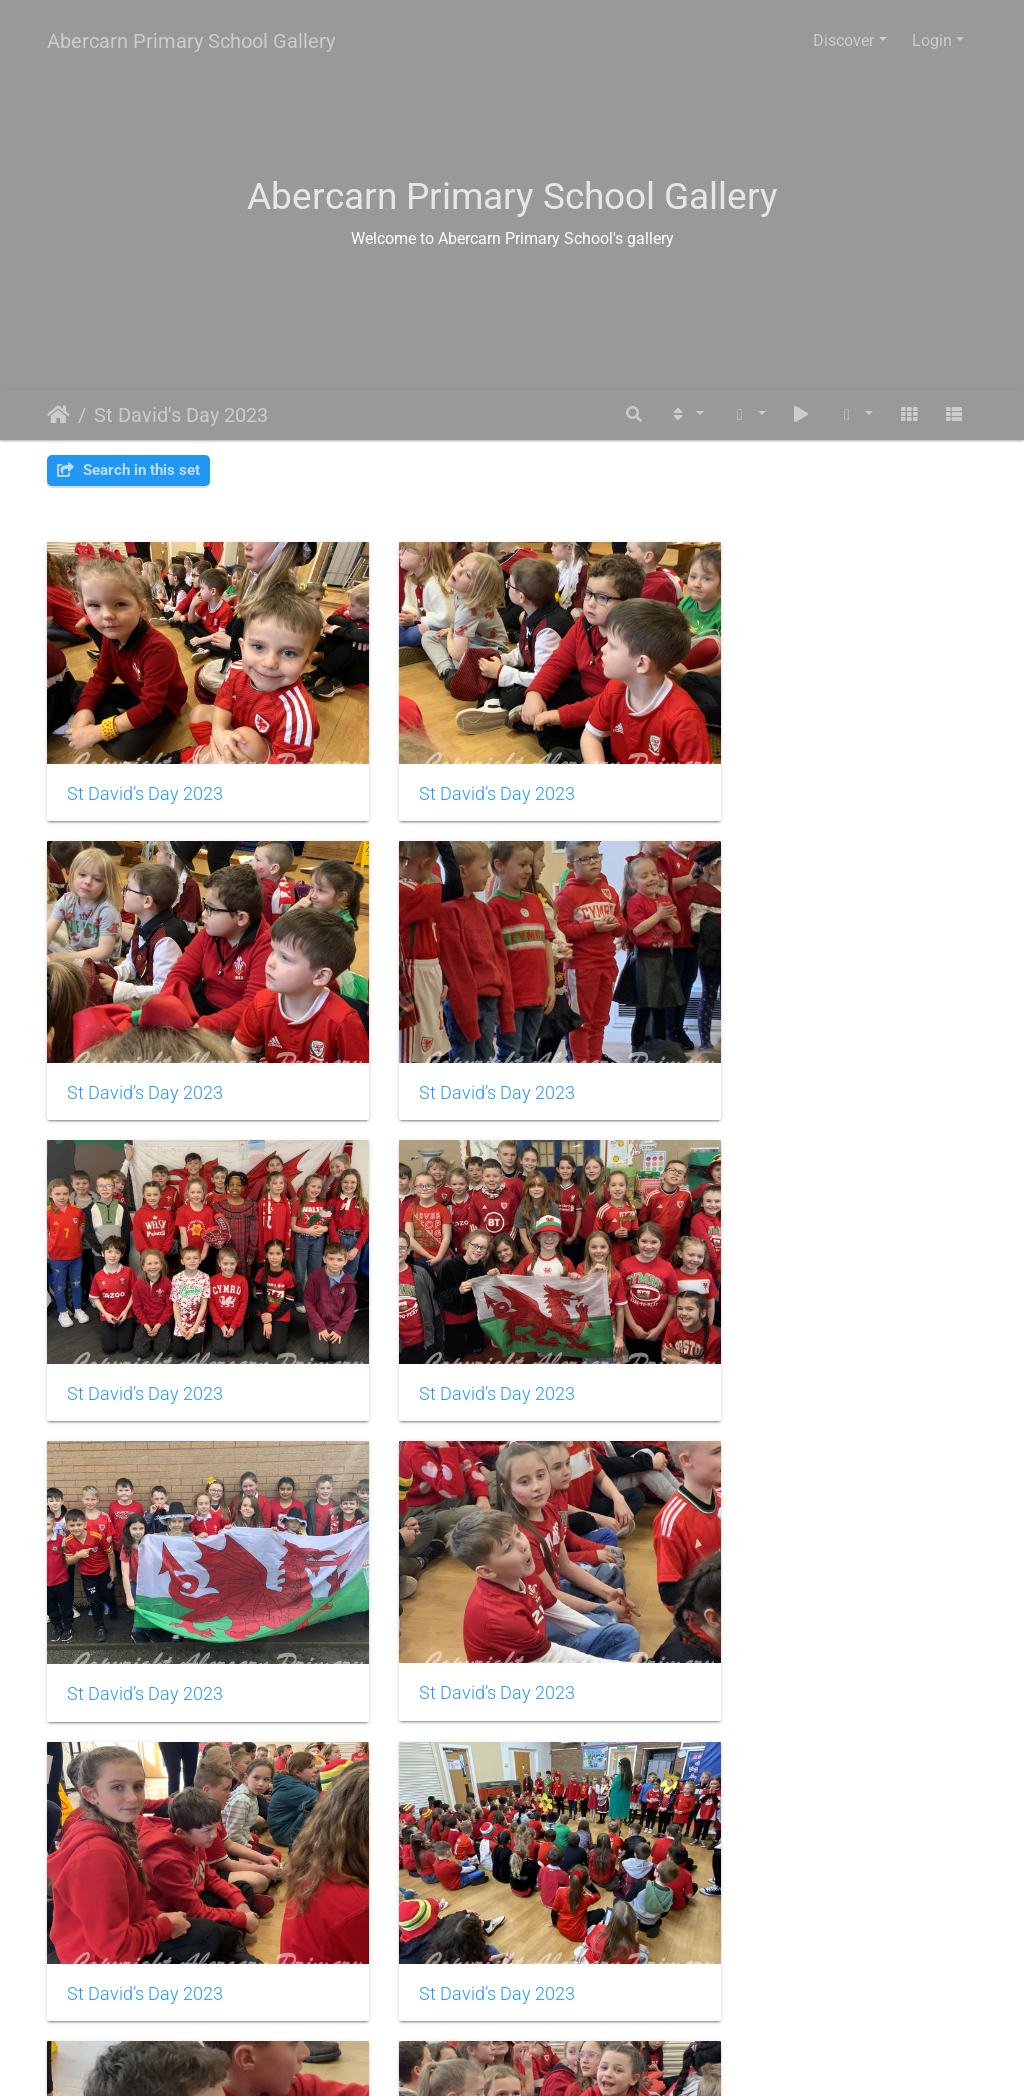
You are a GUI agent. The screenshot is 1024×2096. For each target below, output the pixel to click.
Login (932, 40)
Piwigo (555, 2061)
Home (58, 415)
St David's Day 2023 (181, 415)
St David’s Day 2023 (145, 772)
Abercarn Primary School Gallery (191, 41)
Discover (843, 40)
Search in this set (128, 470)
